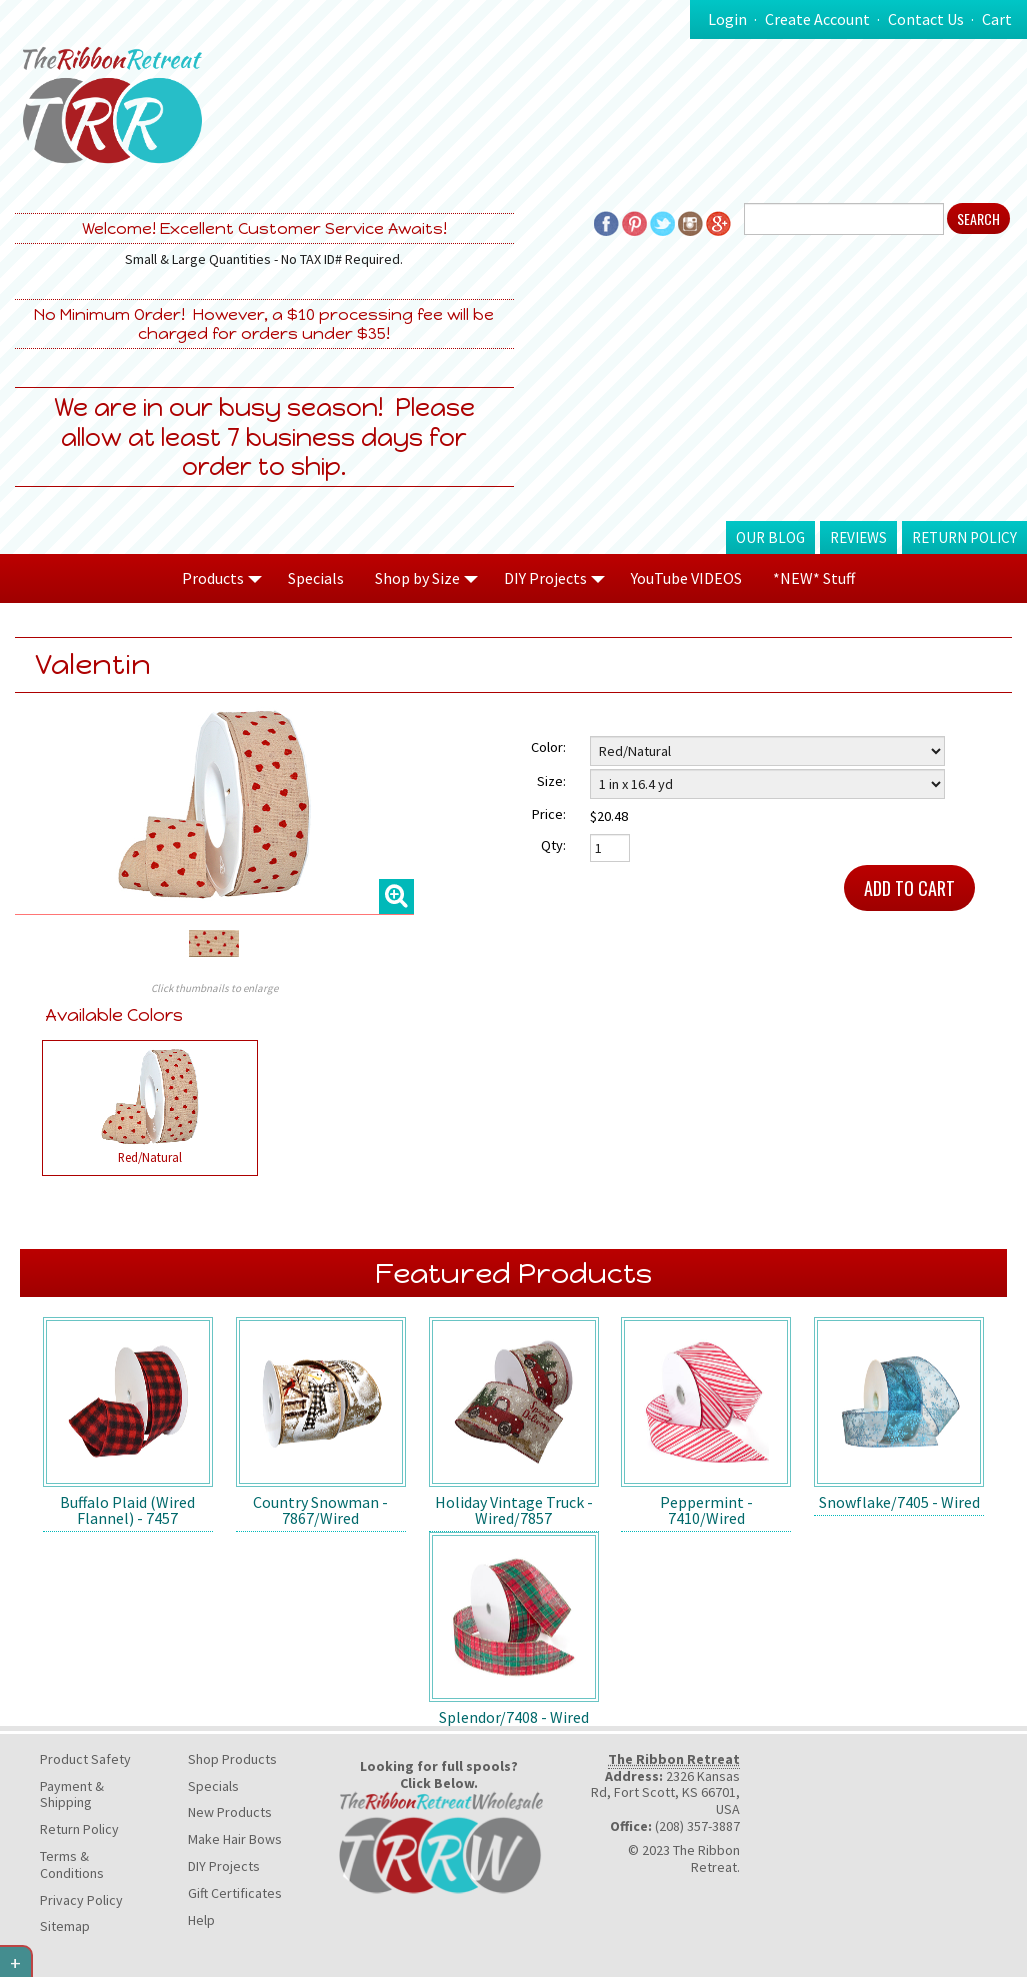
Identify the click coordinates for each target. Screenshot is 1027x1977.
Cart (997, 19)
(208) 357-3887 (697, 1826)
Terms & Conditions (72, 1864)
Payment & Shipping (72, 1794)
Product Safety (85, 1759)
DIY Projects (224, 1866)
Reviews (858, 537)
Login (727, 19)
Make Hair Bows (235, 1839)
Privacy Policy (81, 1900)
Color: (548, 747)
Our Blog (770, 537)
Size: (551, 781)
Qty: (553, 845)
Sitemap (65, 1926)
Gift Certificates (235, 1893)
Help (201, 1920)
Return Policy (964, 537)
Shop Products (232, 1759)
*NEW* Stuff (814, 578)
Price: (549, 814)
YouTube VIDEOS (686, 578)
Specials (316, 578)
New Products (230, 1812)
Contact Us (926, 19)
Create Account (817, 19)
